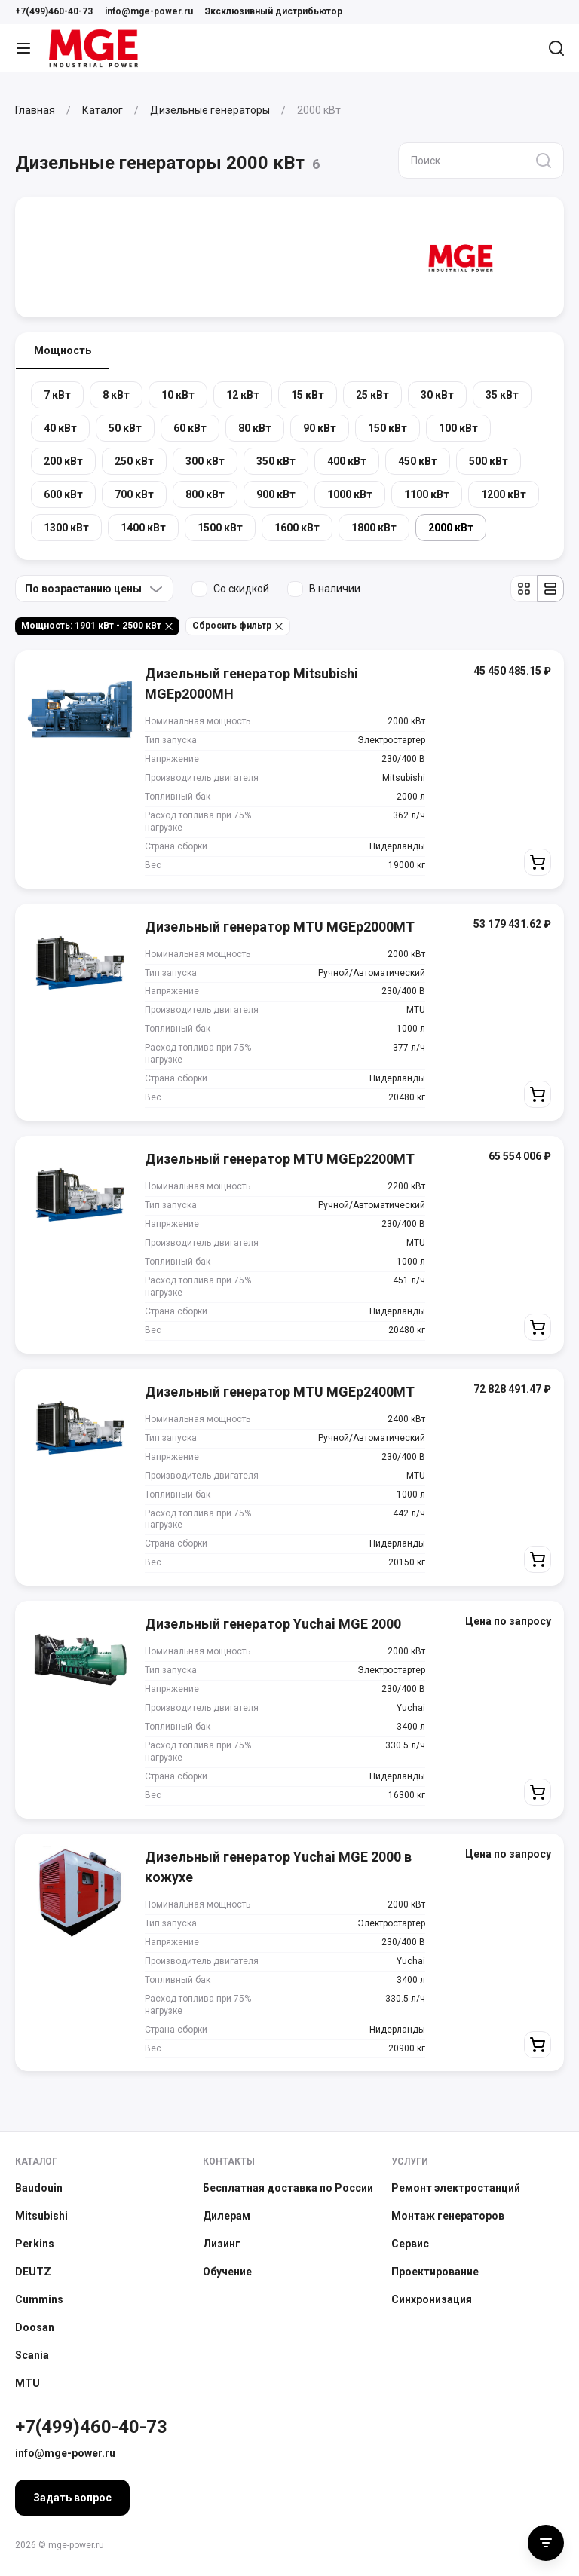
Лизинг (221, 2244)
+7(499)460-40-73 (54, 11)
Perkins (34, 2244)
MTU (27, 2383)
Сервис (410, 2244)
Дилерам (226, 2216)
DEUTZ (33, 2271)
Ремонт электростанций (455, 2188)
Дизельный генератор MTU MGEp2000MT (280, 927)
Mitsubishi (41, 2216)
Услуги (409, 2161)
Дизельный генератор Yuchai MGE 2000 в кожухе (278, 1867)
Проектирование (435, 2271)
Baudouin (39, 2188)
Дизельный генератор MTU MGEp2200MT (280, 1159)
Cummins (39, 2299)
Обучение (227, 2271)
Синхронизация (431, 2299)
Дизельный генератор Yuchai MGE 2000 (273, 1624)
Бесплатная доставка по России (288, 2188)
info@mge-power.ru (149, 11)
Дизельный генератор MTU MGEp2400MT (280, 1392)
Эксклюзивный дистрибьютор (273, 11)
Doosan (34, 2327)
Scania (32, 2355)
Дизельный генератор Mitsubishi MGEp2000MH (251, 683)
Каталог (36, 2161)
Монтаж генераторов (447, 2216)
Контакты (229, 2161)
